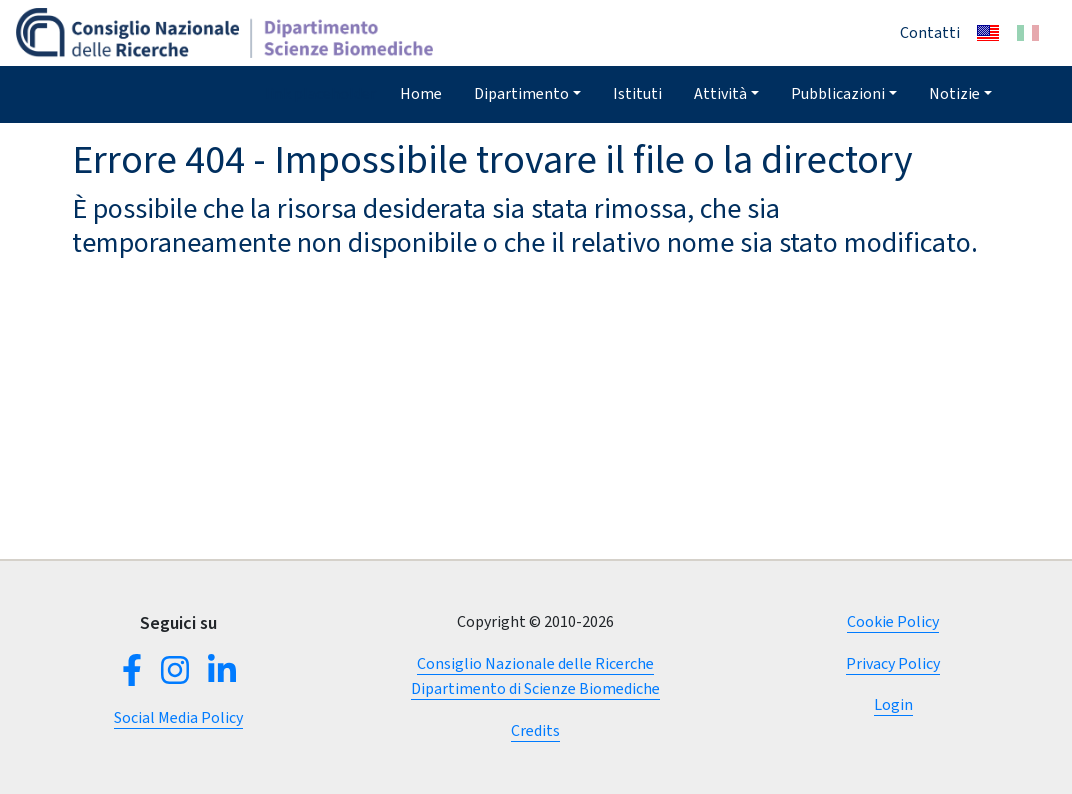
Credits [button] (535, 730)
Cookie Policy (893, 621)
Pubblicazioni (838, 93)
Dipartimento (521, 93)
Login (893, 704)
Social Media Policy (178, 717)
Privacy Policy (893, 663)
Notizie (954, 93)
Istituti (637, 93)
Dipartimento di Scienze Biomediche (535, 688)
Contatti (930, 32)
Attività (720, 93)
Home (421, 93)
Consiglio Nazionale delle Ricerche (535, 663)
